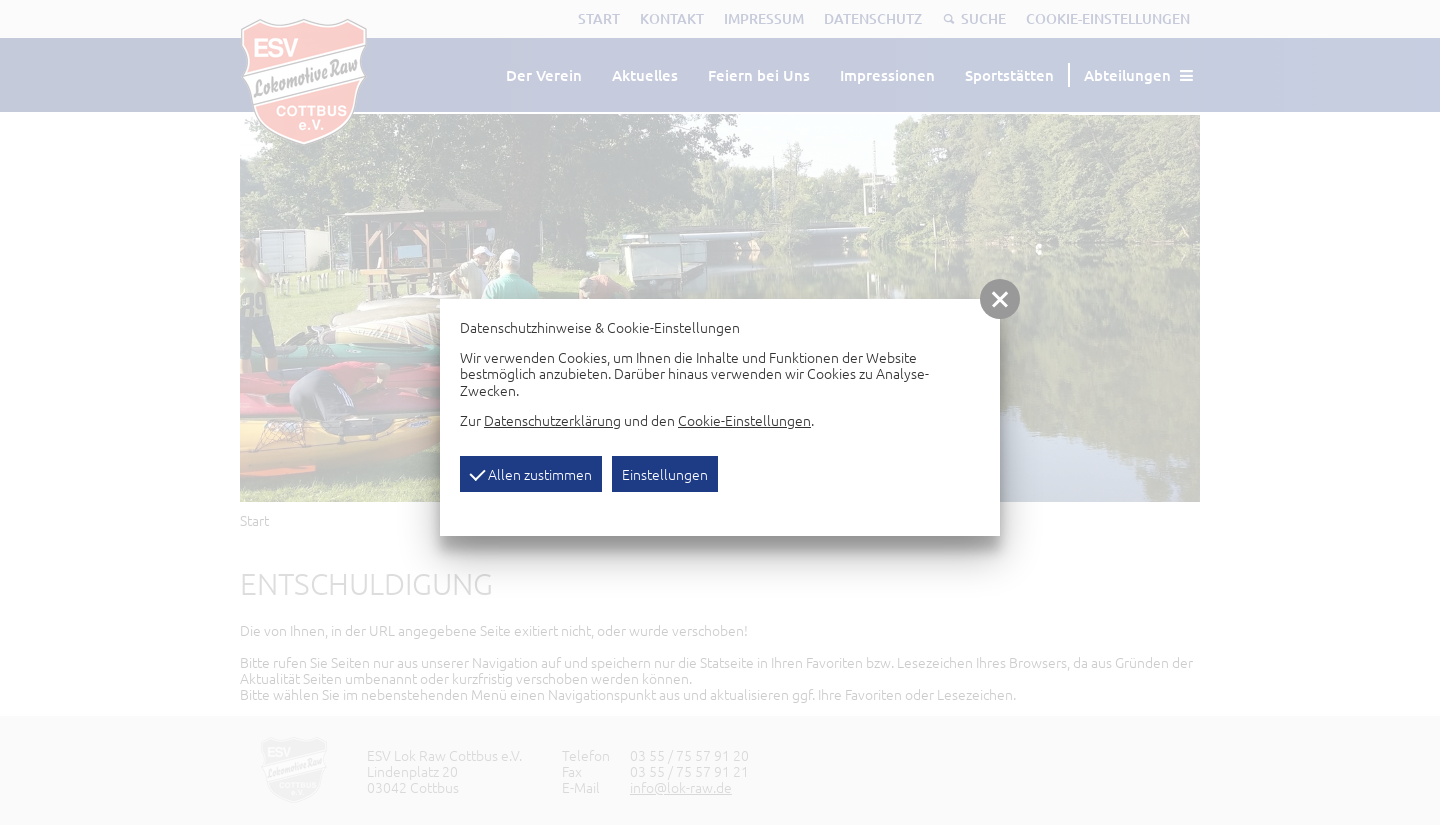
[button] (1000, 299)
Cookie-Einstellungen (744, 420)
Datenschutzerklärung (552, 420)
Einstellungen (665, 474)
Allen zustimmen (530, 474)
